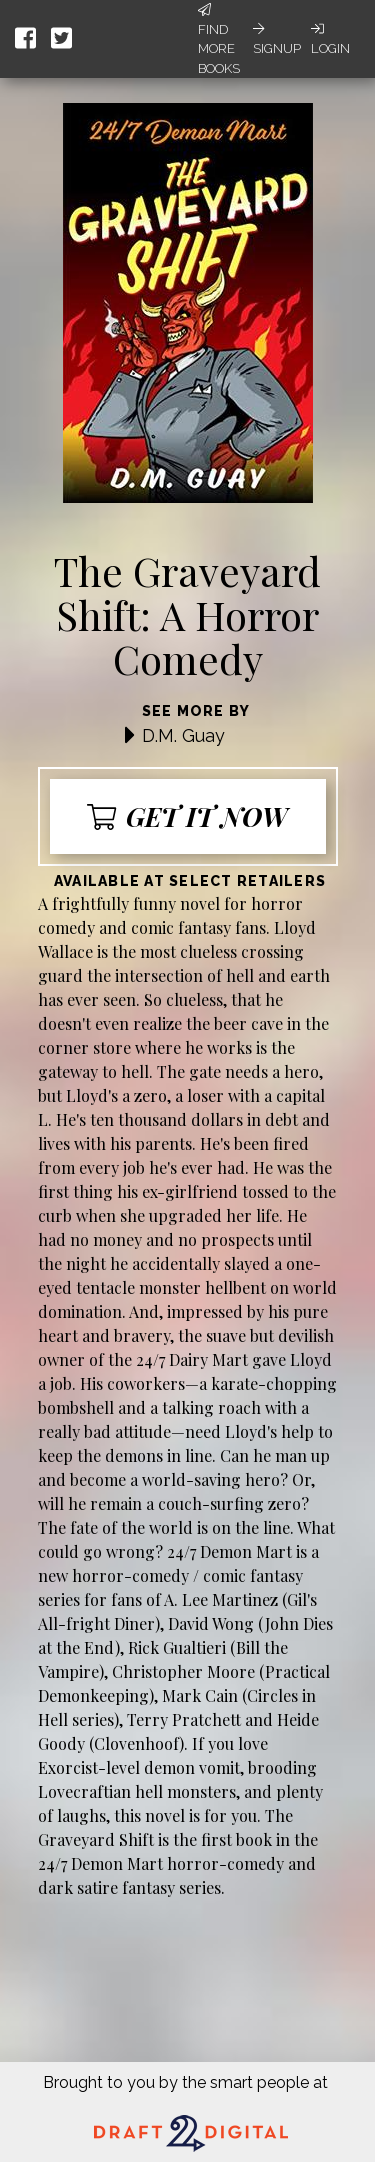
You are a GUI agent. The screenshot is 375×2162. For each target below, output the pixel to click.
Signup (277, 39)
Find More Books (219, 39)
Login (330, 39)
